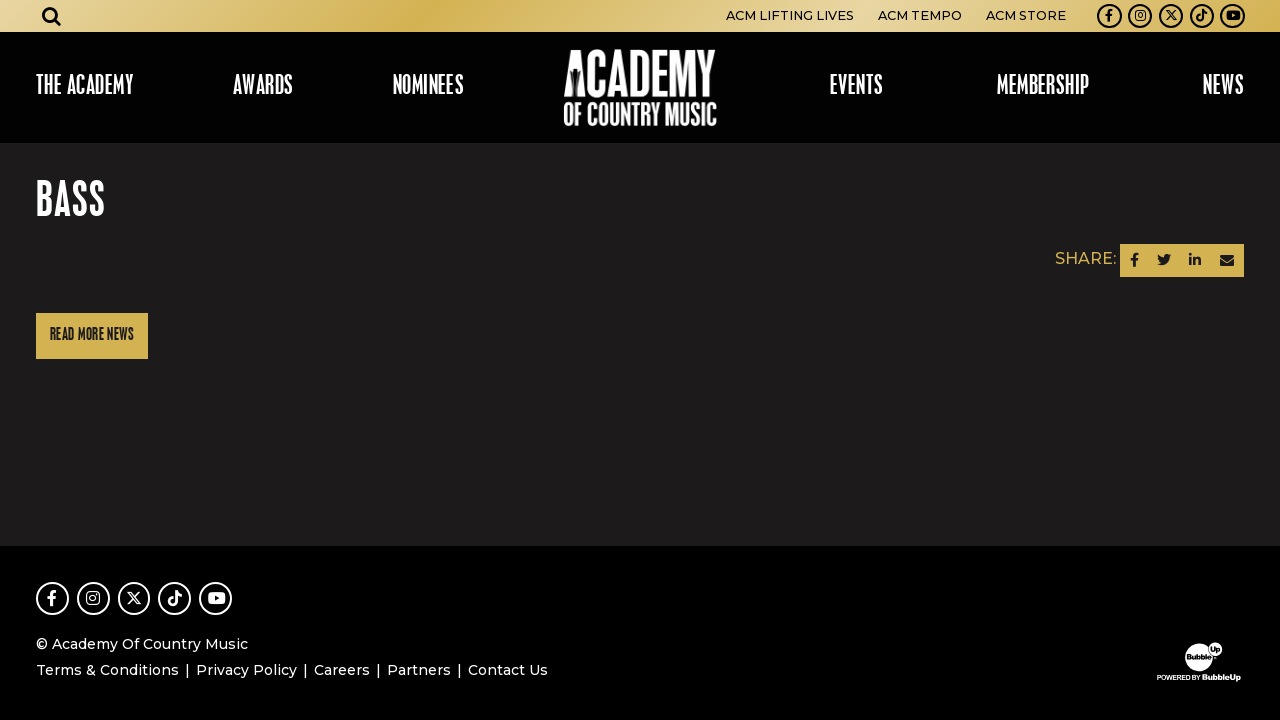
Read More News (92, 335)
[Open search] (52, 16)
